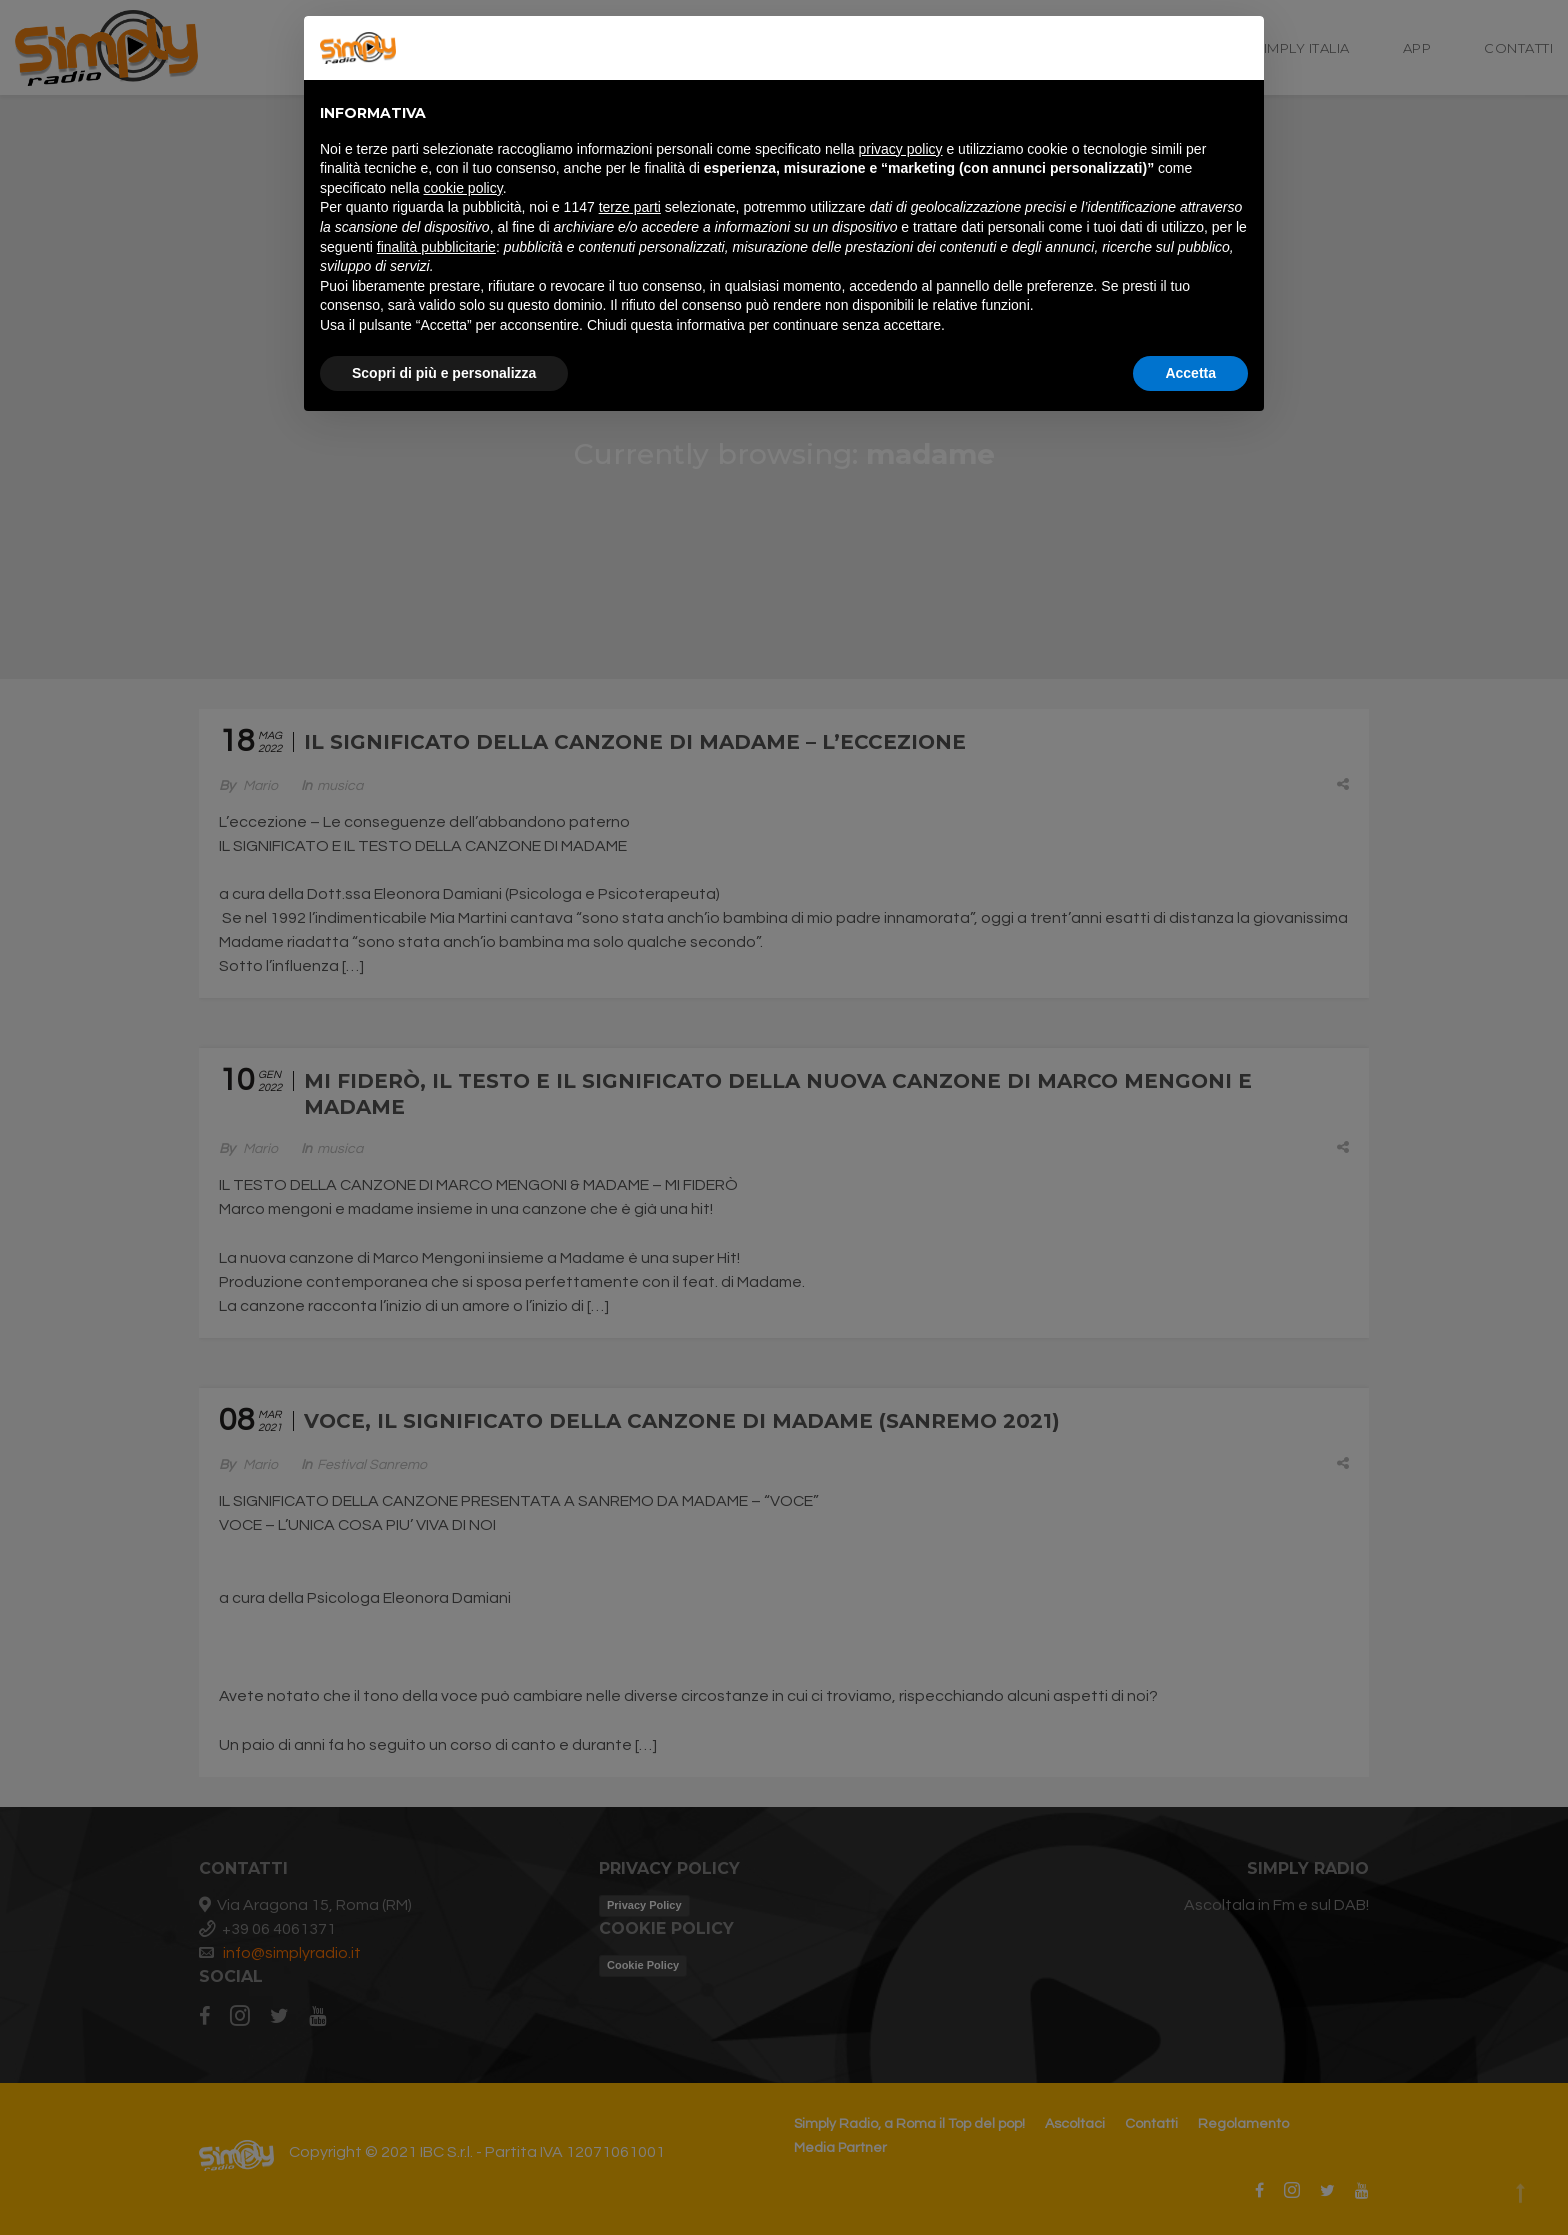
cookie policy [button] (463, 188)
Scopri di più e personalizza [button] (444, 373)
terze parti (630, 207)
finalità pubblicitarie (436, 247)
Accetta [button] (1190, 373)
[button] (1238, 48)
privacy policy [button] (901, 149)
